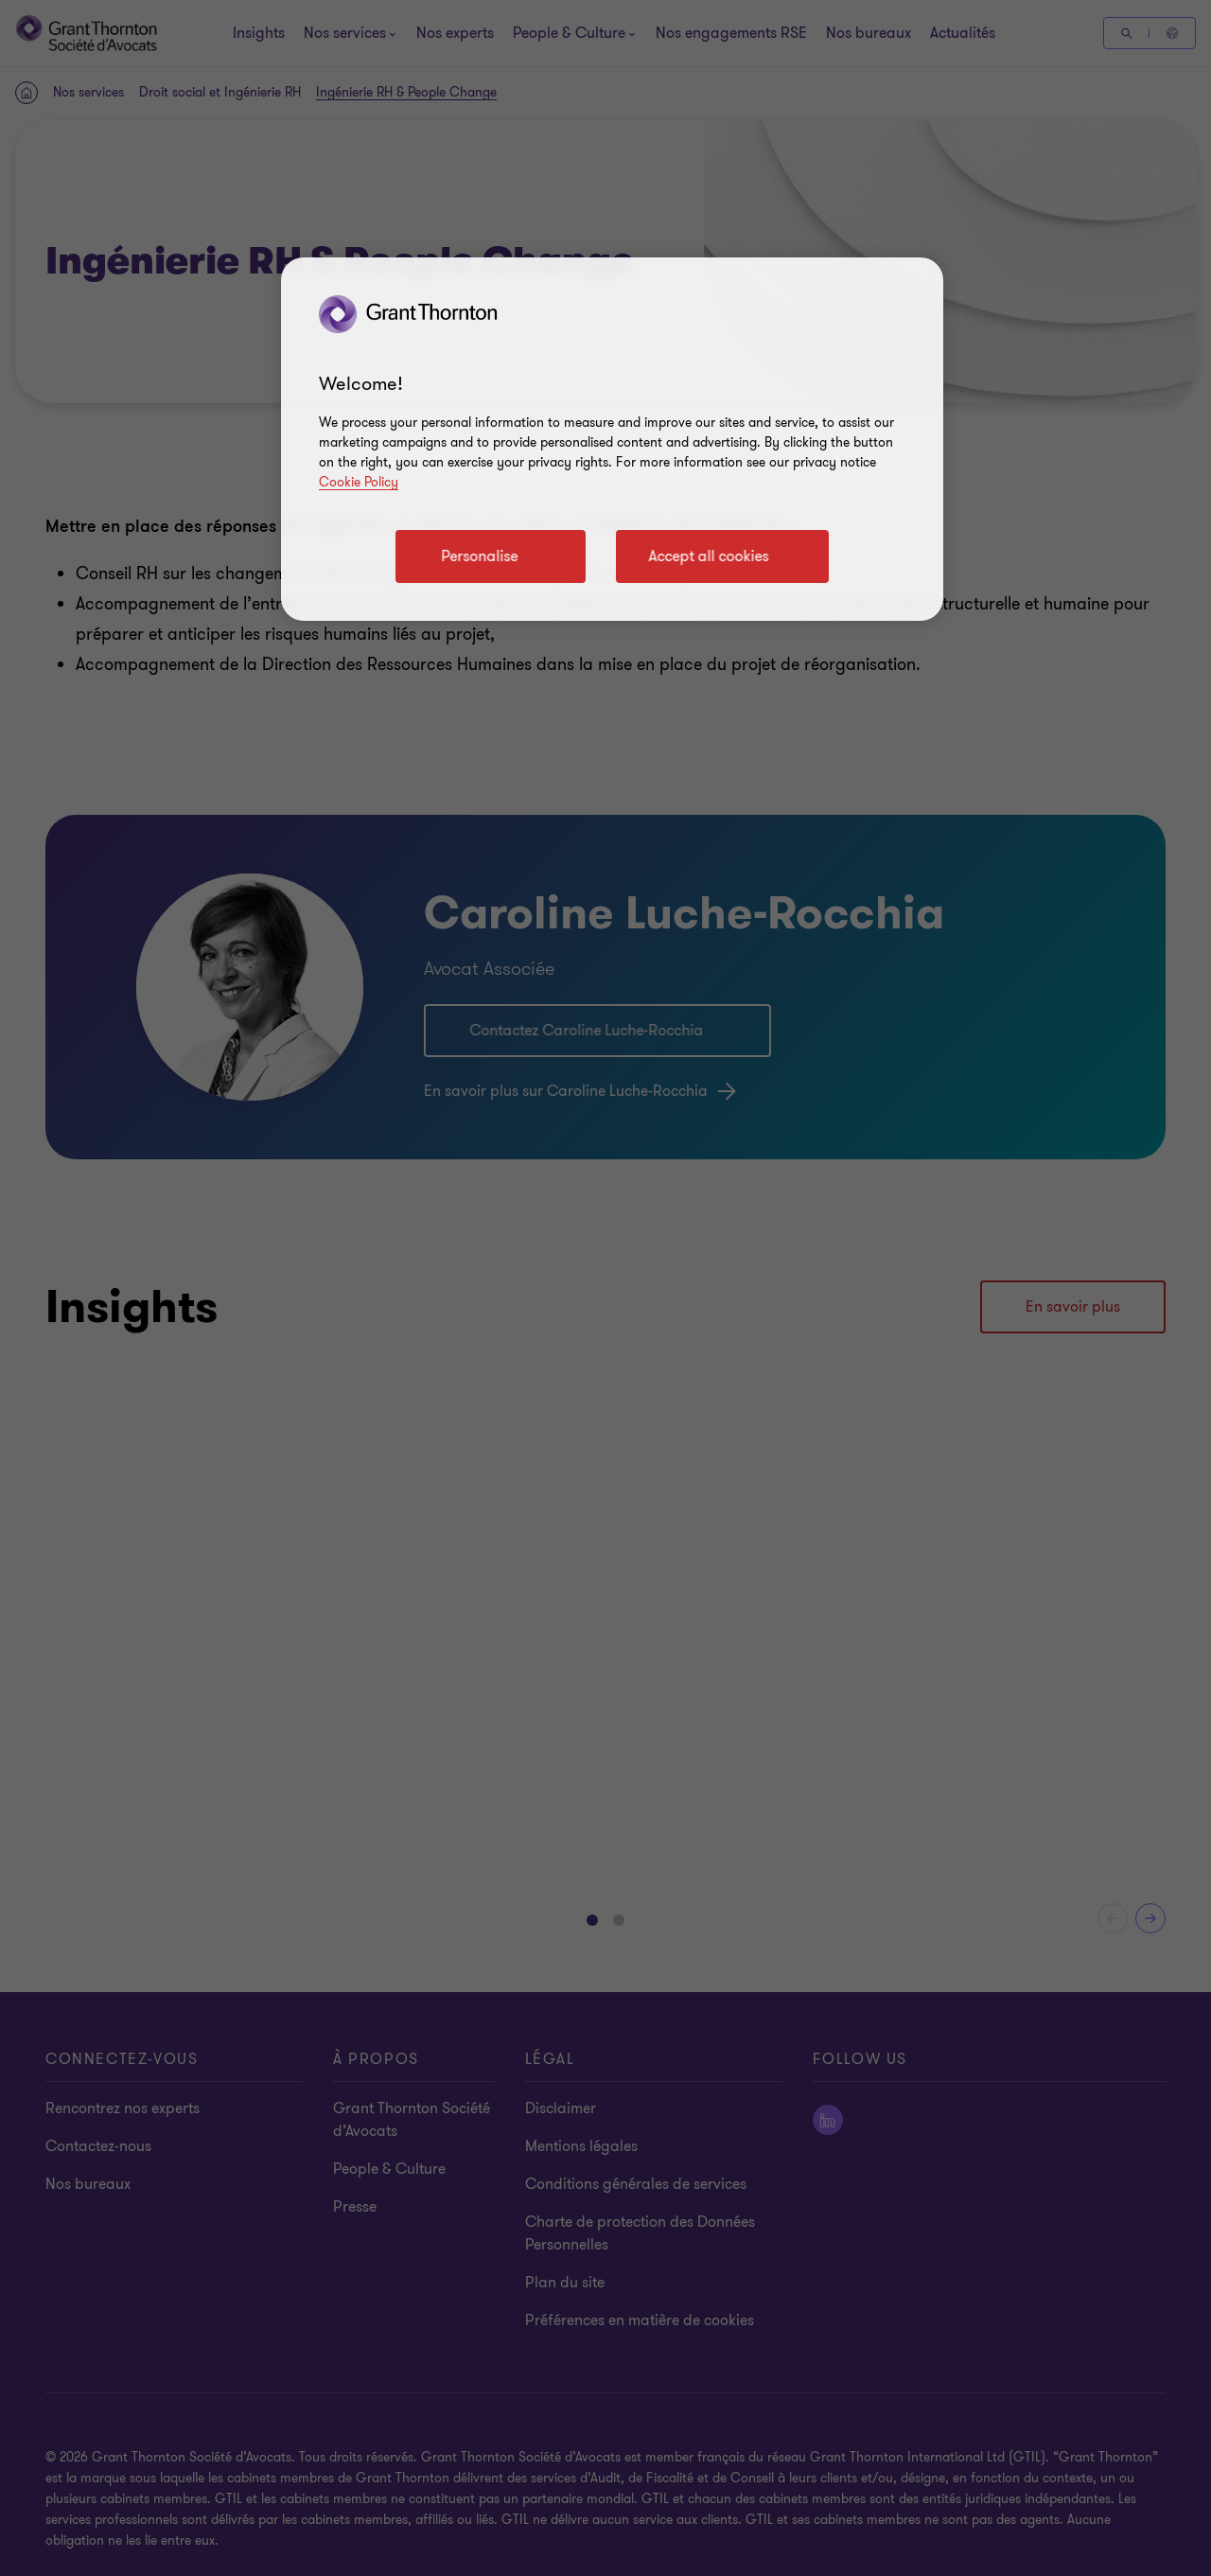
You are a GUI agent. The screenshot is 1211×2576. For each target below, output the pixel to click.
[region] (612, 439)
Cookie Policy (358, 482)
